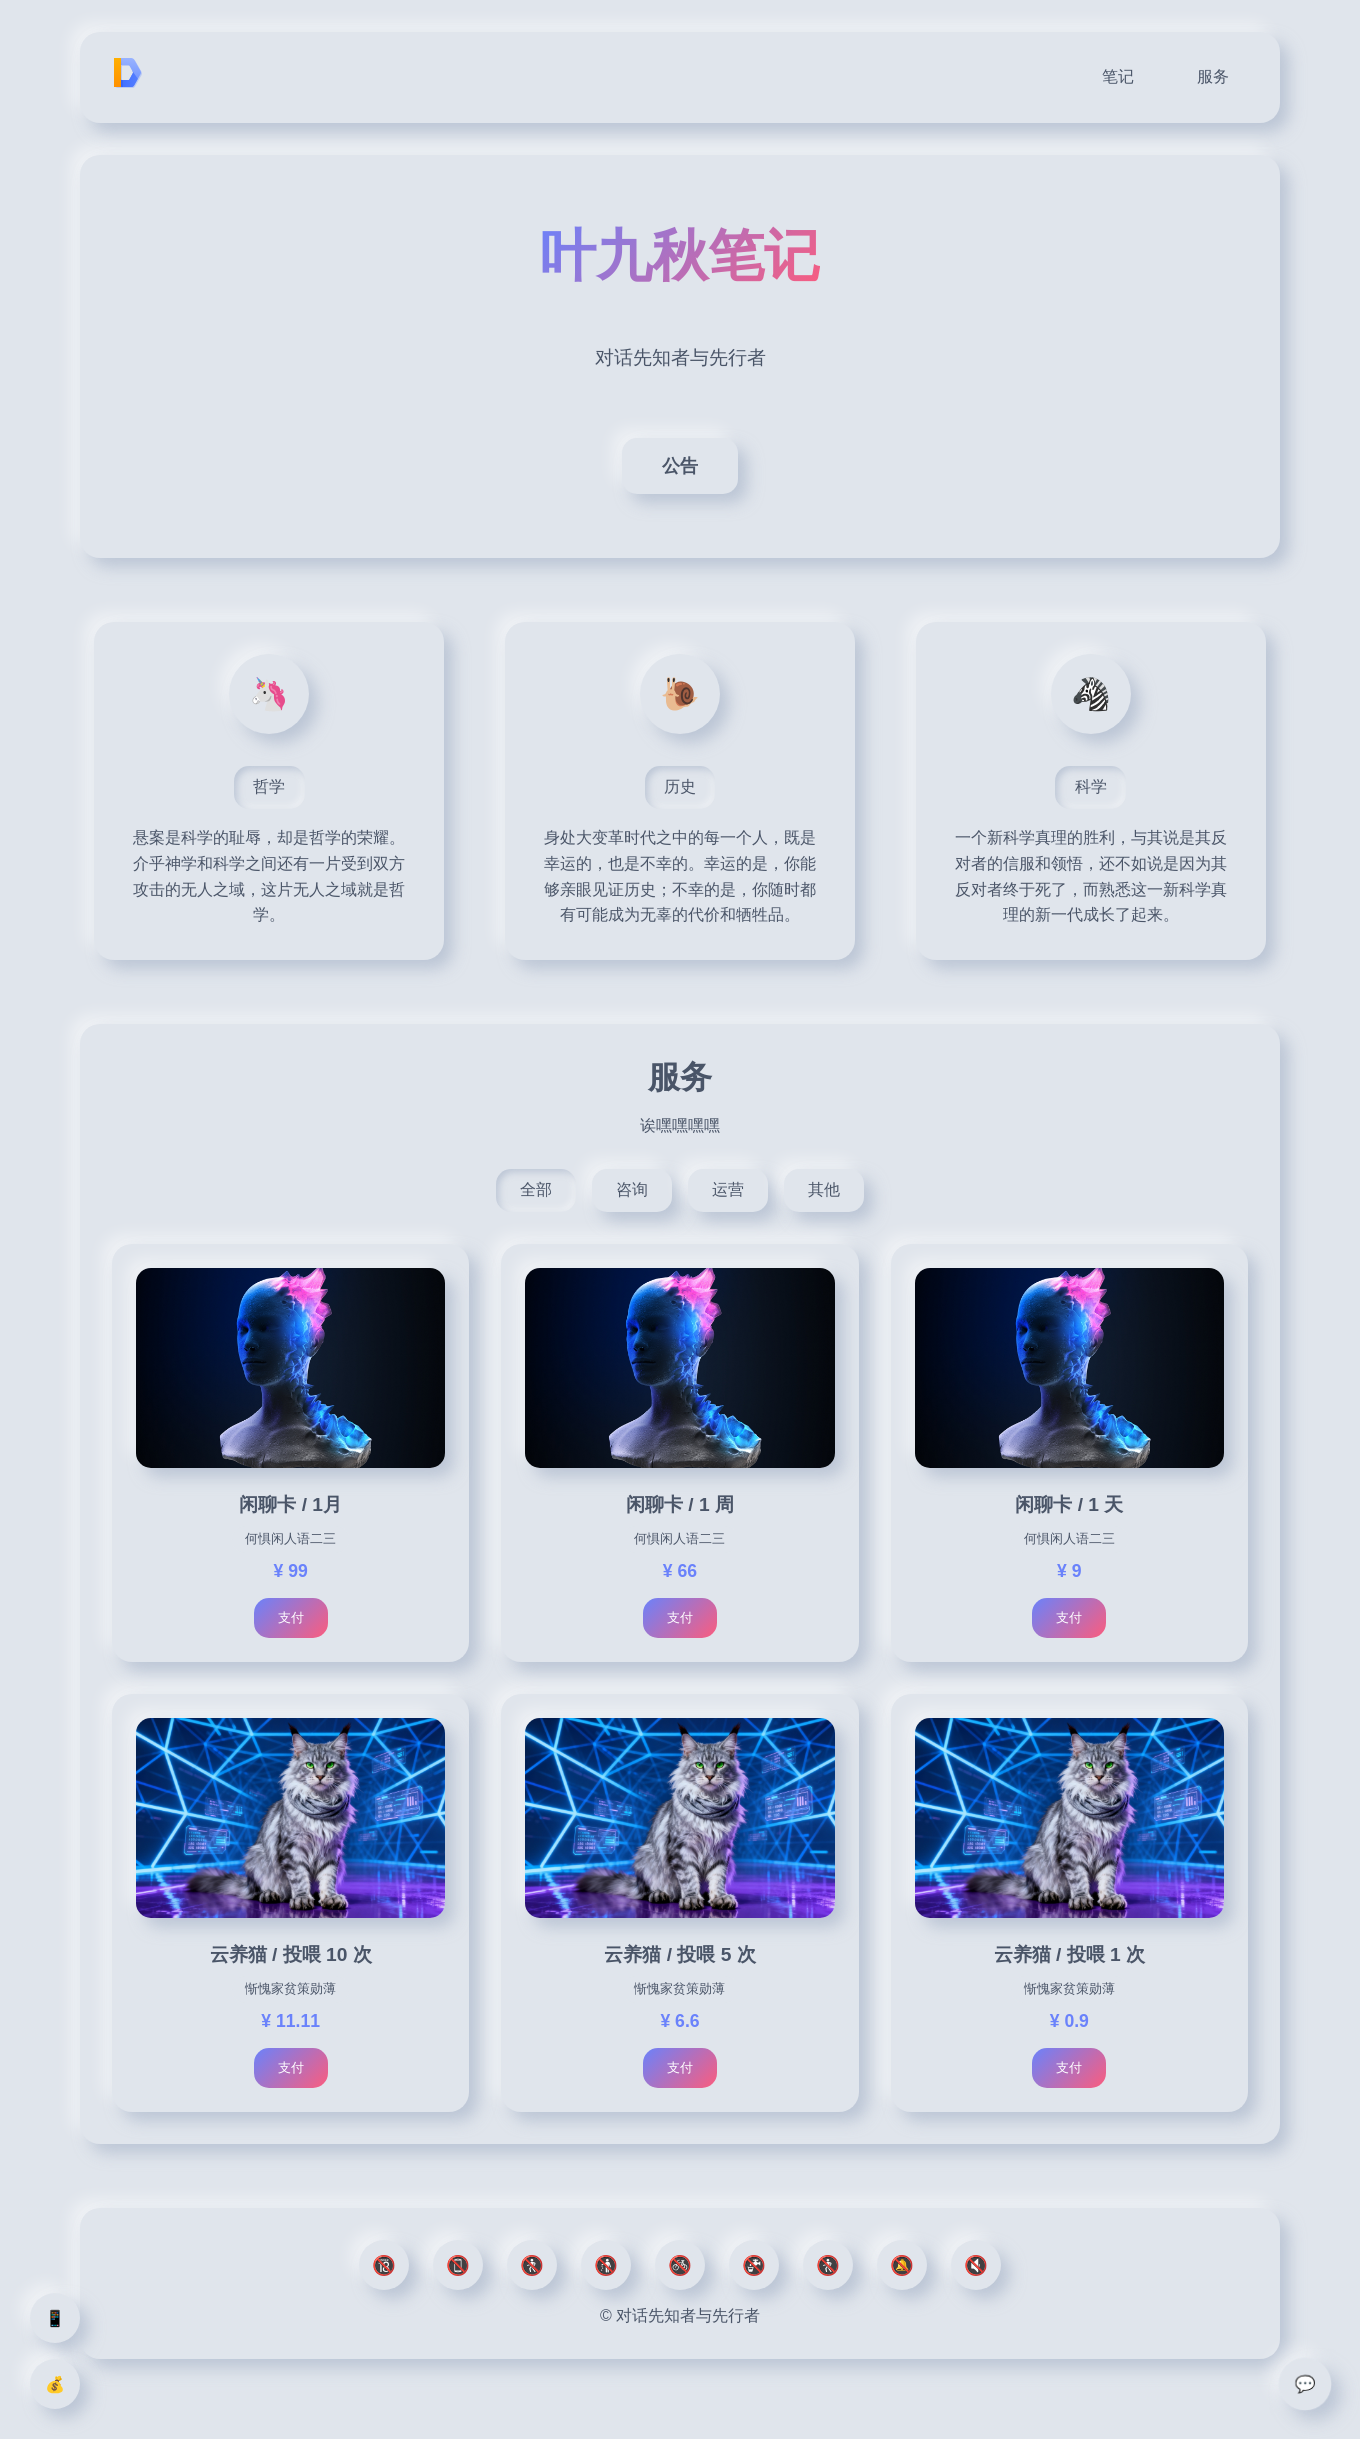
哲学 (269, 786)
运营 (728, 1189)
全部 (536, 1189)
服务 (1213, 76)
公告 (680, 466)
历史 (680, 786)
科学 (1091, 786)
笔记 (1118, 76)
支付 (291, 1617)
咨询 (632, 1189)
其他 (824, 1189)
